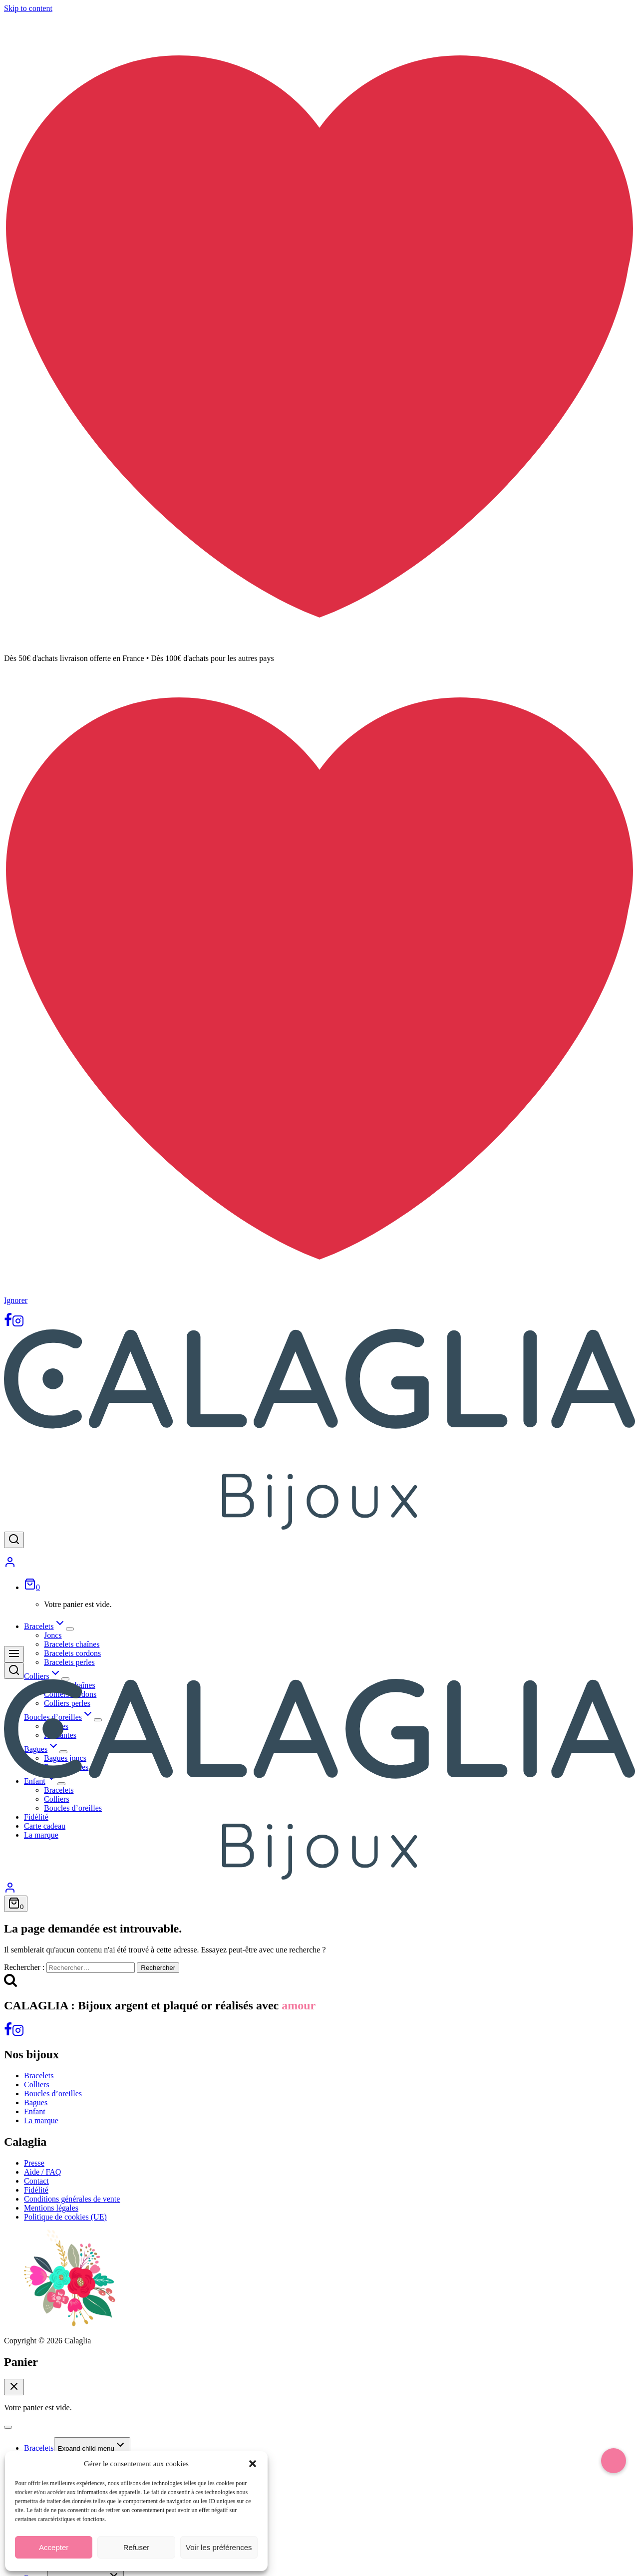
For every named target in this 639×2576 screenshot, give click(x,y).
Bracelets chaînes (72, 1644)
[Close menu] (8, 2427)
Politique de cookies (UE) (65, 2217)
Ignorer (15, 1300)
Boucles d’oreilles (53, 2093)
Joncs (53, 1635)
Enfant (34, 2111)
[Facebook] (8, 1324)
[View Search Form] (14, 1540)
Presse (34, 2163)
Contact (36, 2181)
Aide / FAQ (42, 2172)
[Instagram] (18, 1324)
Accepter (53, 2547)
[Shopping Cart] (32, 1587)
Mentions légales (51, 2208)
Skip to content (28, 8)
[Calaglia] (319, 1527)
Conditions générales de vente (72, 2199)
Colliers (36, 2084)
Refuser (136, 2547)
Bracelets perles (69, 1662)
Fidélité (36, 2190)
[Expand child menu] (70, 1628)
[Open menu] (14, 1654)
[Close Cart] (14, 2387)
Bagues (35, 2102)
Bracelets (39, 2075)
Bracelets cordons (72, 1653)
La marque (41, 2120)
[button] (253, 2464)
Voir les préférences (219, 2547)
